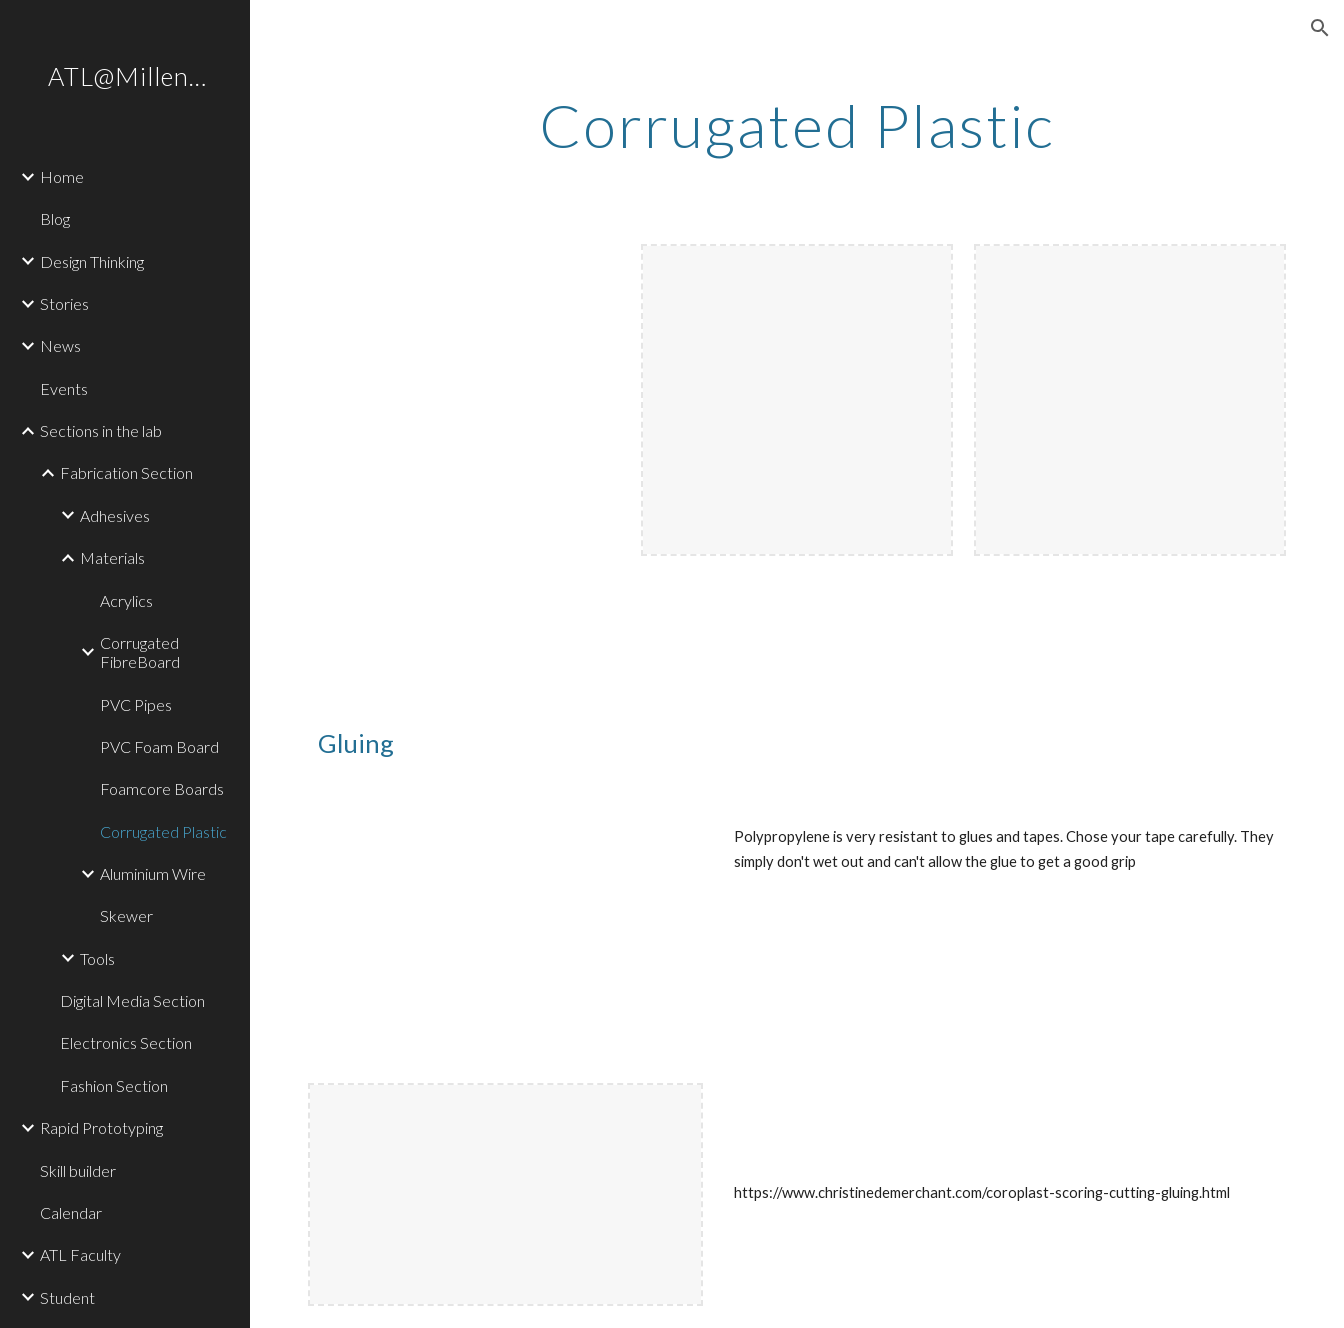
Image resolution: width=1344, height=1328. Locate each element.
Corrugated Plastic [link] (163, 831)
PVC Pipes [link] (136, 704)
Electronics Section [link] (126, 1042)
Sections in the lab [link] (101, 430)
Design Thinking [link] (92, 261)
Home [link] (62, 176)
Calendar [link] (71, 1212)
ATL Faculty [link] (80, 1254)
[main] (797, 125)
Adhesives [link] (115, 515)
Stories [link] (64, 303)
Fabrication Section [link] (126, 472)
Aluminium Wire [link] (153, 873)
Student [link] (67, 1297)
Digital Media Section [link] (132, 1000)
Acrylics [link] (126, 600)
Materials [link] (112, 557)
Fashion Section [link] (114, 1085)
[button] (1320, 28)
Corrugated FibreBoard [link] (140, 652)
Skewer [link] (126, 915)
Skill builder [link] (78, 1170)
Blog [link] (55, 218)
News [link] (60, 345)
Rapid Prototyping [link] (101, 1127)
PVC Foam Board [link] (159, 746)
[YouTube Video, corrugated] (464, 400)
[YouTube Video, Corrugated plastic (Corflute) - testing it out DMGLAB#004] (505, 927)
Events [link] (64, 388)
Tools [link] (97, 958)
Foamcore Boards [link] (162, 788)
